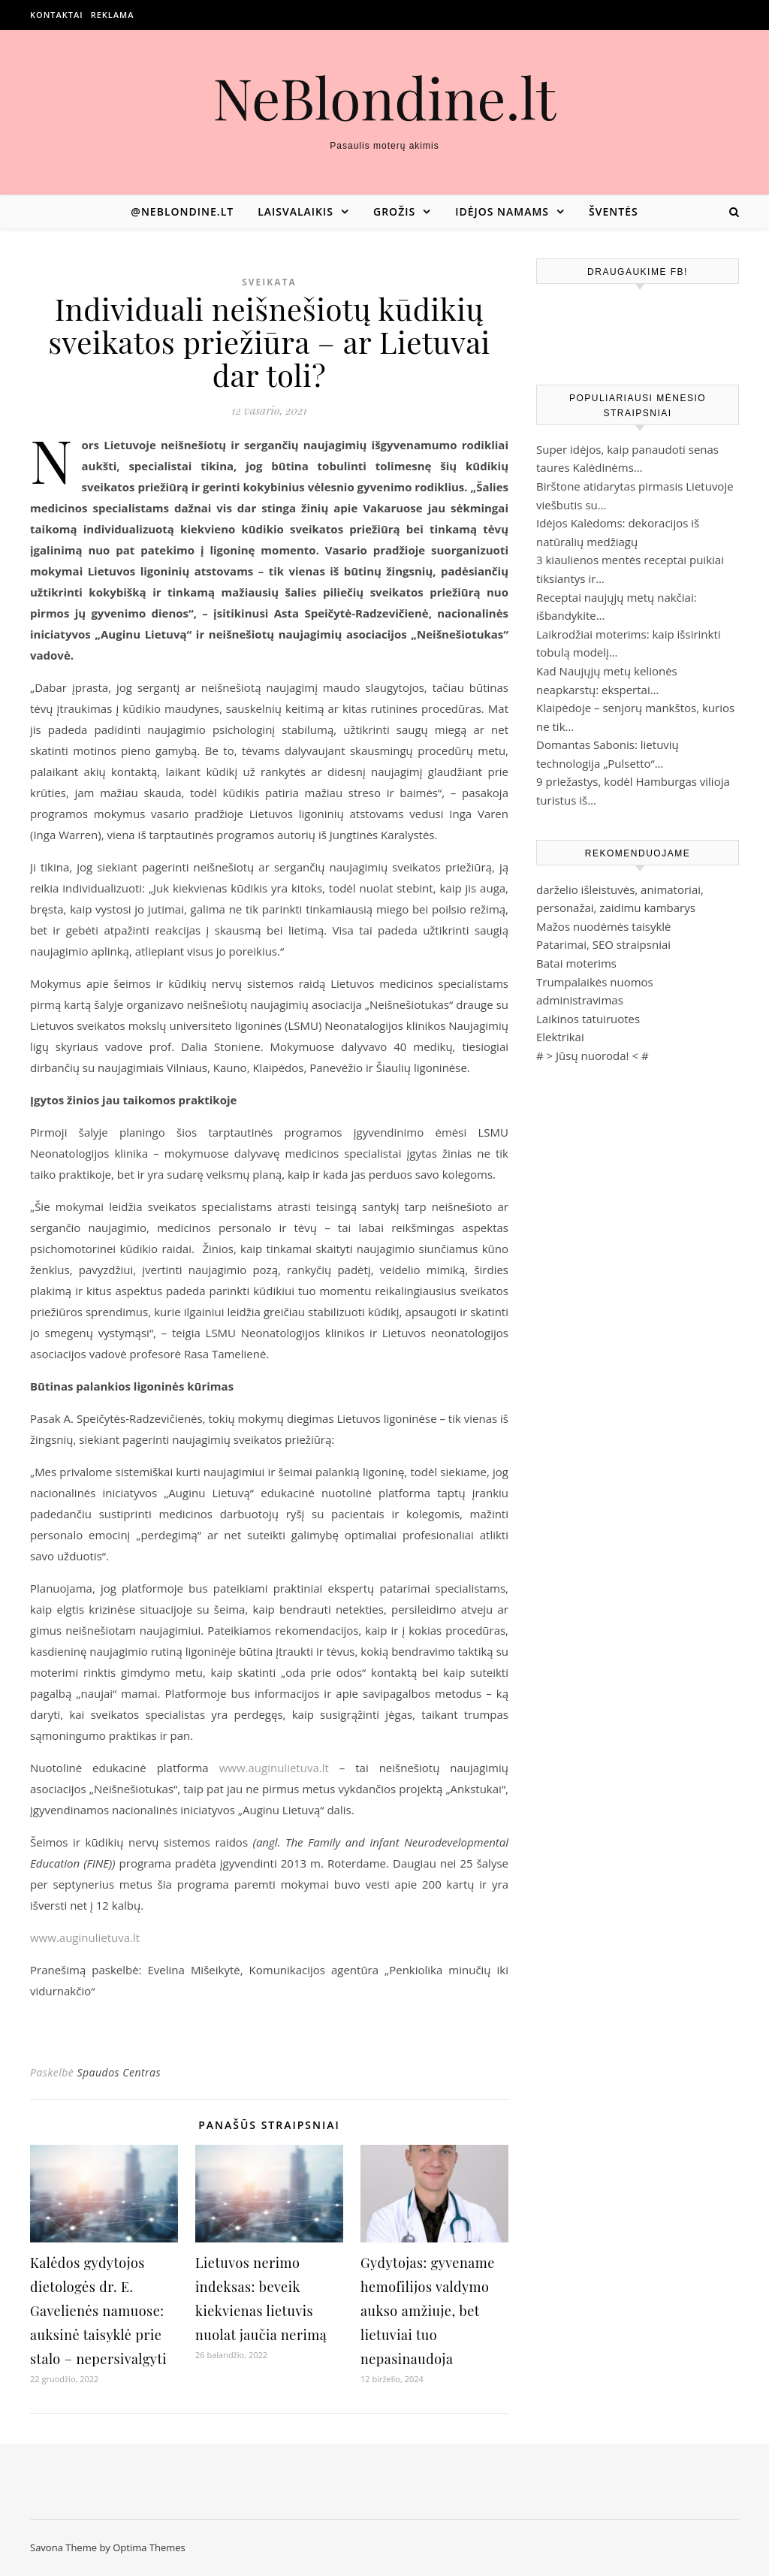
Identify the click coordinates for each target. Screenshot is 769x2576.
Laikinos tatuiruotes (588, 1018)
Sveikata (269, 282)
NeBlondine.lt (384, 97)
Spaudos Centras (119, 2072)
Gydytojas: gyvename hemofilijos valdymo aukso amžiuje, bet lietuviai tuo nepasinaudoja (427, 2311)
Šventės (613, 211)
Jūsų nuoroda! (592, 1055)
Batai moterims (576, 963)
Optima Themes (149, 2547)
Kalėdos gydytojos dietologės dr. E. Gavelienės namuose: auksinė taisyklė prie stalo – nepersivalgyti (98, 2311)
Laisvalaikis (295, 211)
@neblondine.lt (182, 211)
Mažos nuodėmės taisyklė (603, 926)
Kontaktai (56, 14)
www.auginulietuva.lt (274, 1767)
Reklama (112, 14)
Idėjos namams (502, 211)
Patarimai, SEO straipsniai (603, 944)
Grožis (394, 211)
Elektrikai (560, 1036)
